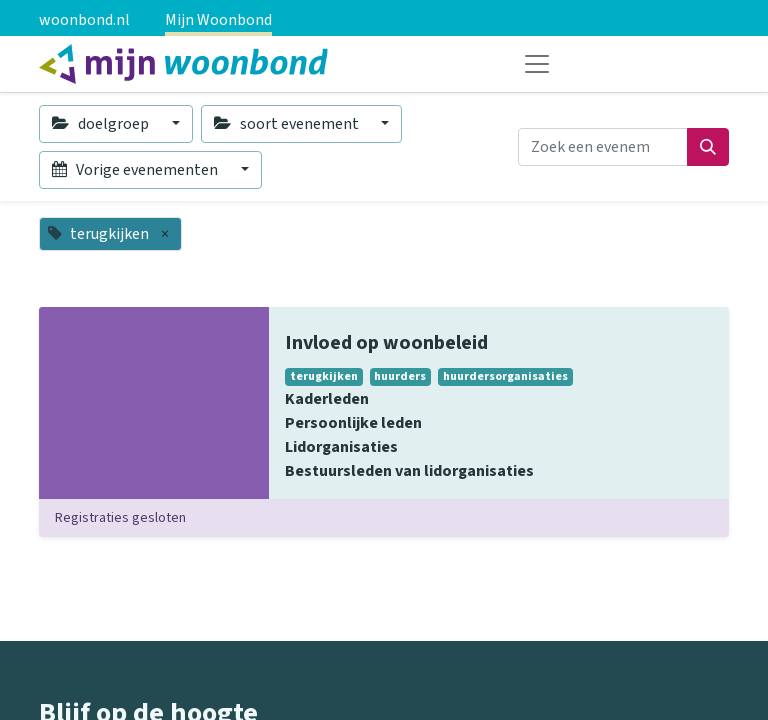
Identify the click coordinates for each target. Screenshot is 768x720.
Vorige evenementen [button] (136, 170)
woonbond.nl (84, 20)
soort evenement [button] (288, 124)
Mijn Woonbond (218, 20)
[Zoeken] (708, 147)
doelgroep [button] (102, 124)
